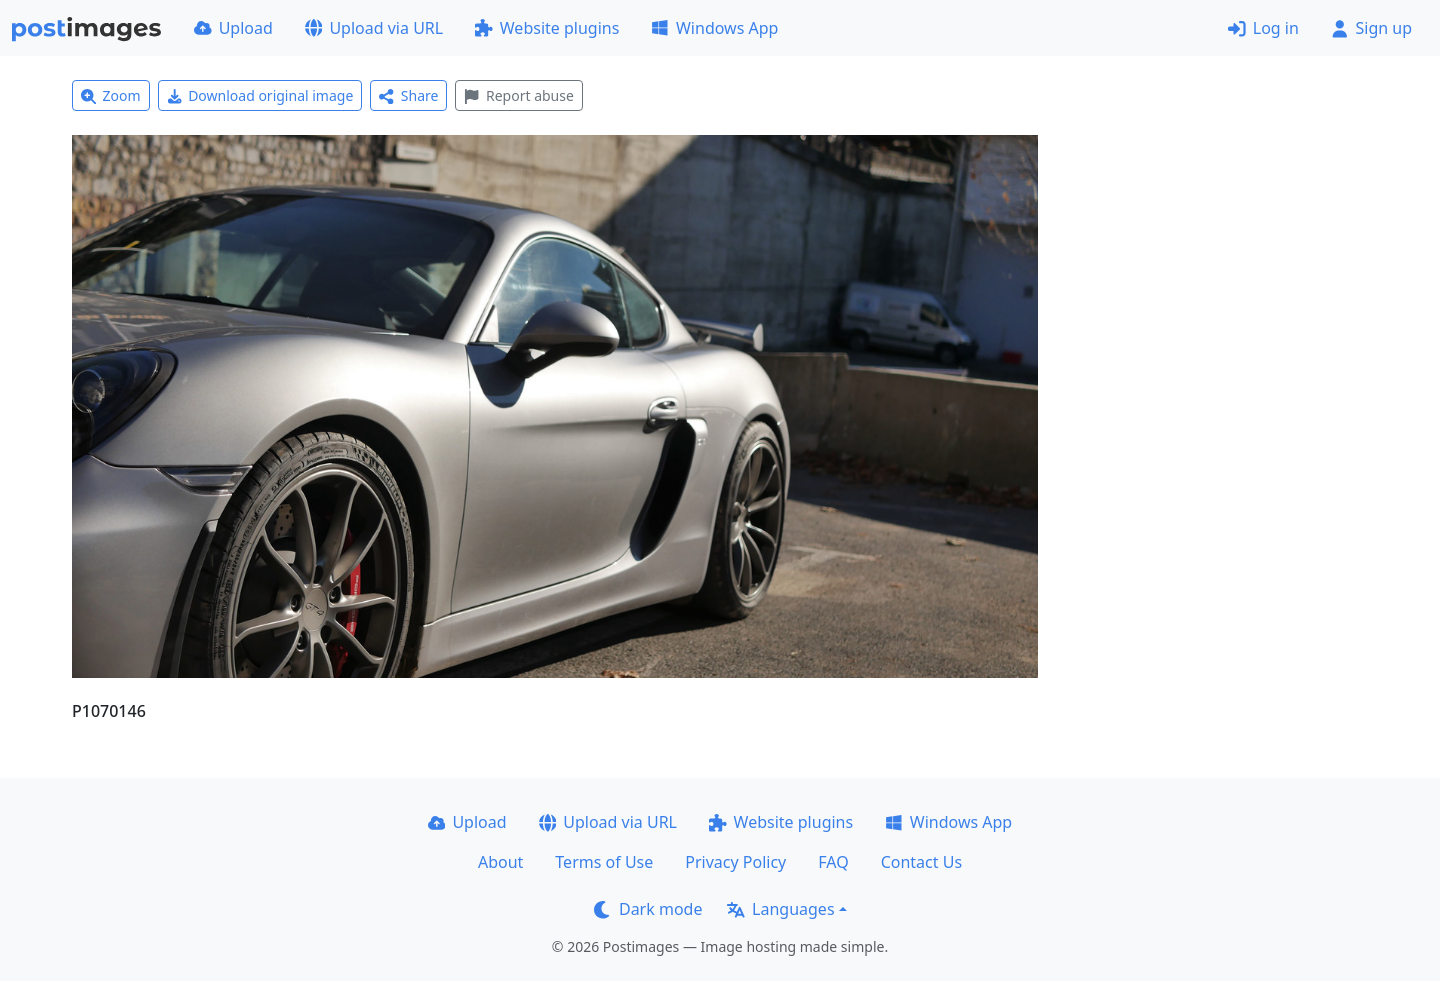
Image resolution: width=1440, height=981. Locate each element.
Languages (780, 909)
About (500, 862)
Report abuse (518, 95)
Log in (1263, 28)
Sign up (1371, 28)
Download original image (260, 95)
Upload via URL (374, 28)
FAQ (833, 862)
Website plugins (547, 28)
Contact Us (921, 862)
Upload (233, 28)
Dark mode (648, 909)
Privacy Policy (735, 862)
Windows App (714, 28)
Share (408, 95)
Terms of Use (604, 862)
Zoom (111, 95)
